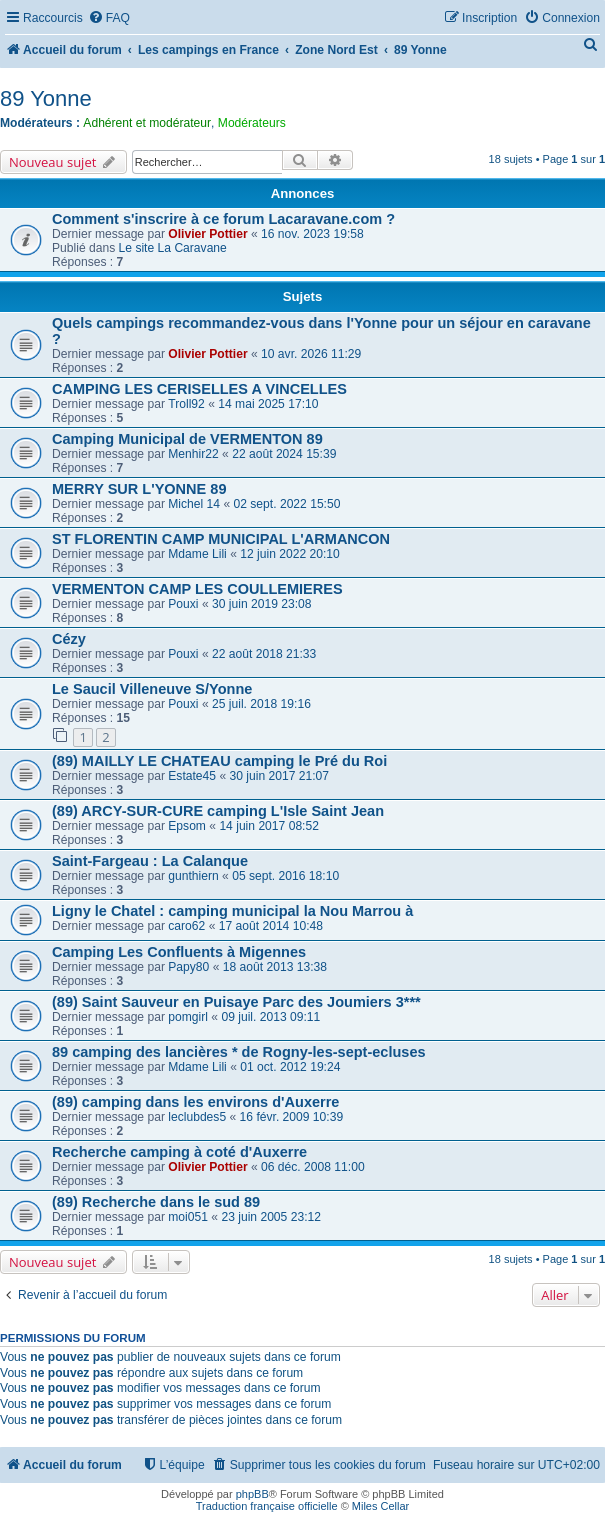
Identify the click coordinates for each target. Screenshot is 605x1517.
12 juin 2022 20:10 (290, 554)
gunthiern (193, 876)
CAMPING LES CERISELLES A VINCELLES (199, 389)
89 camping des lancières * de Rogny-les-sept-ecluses (239, 1052)
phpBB (252, 1494)
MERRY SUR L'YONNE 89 (139, 489)
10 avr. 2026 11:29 (311, 354)
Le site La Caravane (173, 248)
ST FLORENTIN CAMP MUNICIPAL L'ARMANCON (221, 539)
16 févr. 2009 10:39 (292, 1117)
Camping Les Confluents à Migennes (179, 952)
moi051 (188, 1217)
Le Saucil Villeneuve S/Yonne (152, 689)
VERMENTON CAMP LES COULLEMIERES (197, 589)
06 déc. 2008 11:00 (313, 1167)
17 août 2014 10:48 (271, 926)
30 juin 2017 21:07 (280, 776)
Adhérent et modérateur (147, 123)
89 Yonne (46, 98)
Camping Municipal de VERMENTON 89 (187, 439)
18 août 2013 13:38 (275, 967)
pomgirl (188, 1017)
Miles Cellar (380, 1506)
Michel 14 (194, 504)
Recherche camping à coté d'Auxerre (179, 1152)
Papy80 (188, 967)
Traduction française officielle (267, 1506)
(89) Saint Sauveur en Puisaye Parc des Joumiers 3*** (236, 1002)
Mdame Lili (197, 554)
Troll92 (186, 404)
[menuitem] (109, 18)
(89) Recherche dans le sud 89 (156, 1202)
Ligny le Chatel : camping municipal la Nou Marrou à (232, 911)
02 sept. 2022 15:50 (287, 504)
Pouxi (183, 604)
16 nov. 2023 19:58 (312, 234)
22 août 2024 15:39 (284, 454)
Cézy (69, 639)
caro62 (186, 926)
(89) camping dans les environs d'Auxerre (195, 1102)
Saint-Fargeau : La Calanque (150, 861)
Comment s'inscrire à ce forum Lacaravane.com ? (223, 219)
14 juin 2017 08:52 (269, 826)
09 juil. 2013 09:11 (270, 1017)
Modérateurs (252, 123)
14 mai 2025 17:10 (268, 404)
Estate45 (192, 776)
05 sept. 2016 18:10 (285, 876)
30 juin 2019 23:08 (262, 604)
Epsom (187, 826)
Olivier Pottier (207, 234)
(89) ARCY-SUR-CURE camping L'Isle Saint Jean (218, 811)
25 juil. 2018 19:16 (261, 704)
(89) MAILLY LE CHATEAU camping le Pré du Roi (219, 761)
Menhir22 (193, 454)
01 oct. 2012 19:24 (290, 1067)
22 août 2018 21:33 (264, 654)
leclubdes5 (197, 1117)
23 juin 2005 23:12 (271, 1217)
